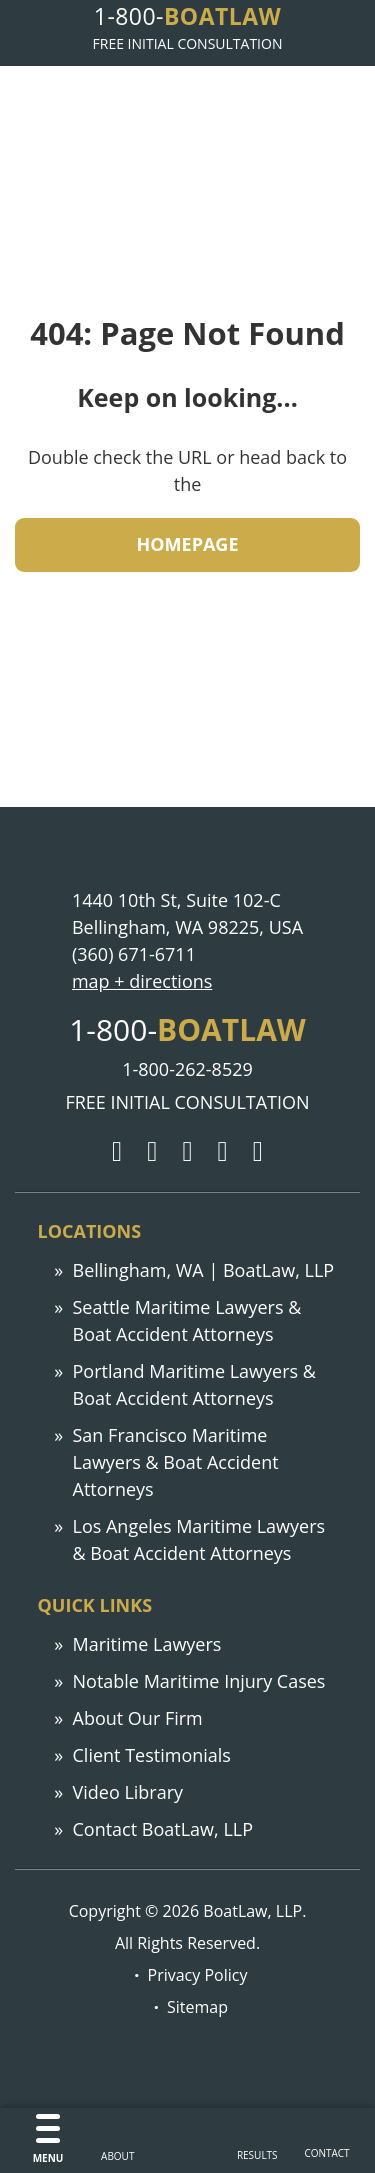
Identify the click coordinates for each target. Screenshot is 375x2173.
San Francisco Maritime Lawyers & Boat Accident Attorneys (176, 1462)
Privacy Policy (198, 1975)
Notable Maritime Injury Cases (199, 1681)
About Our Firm (138, 1718)
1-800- (187, 16)
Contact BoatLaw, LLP (163, 1829)
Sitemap (197, 2007)
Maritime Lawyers (147, 1644)
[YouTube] (258, 1152)
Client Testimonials (152, 1755)
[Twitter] (152, 1152)
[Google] (117, 1152)
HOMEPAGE (188, 544)
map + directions (142, 981)
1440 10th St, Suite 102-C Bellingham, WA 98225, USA (187, 913)
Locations (90, 1231)
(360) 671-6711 (134, 954)
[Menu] (48, 2141)
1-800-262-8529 (187, 1069)
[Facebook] (187, 1152)
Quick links (95, 1605)
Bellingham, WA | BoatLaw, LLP (204, 1270)
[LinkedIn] (223, 1152)
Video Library (128, 1792)
